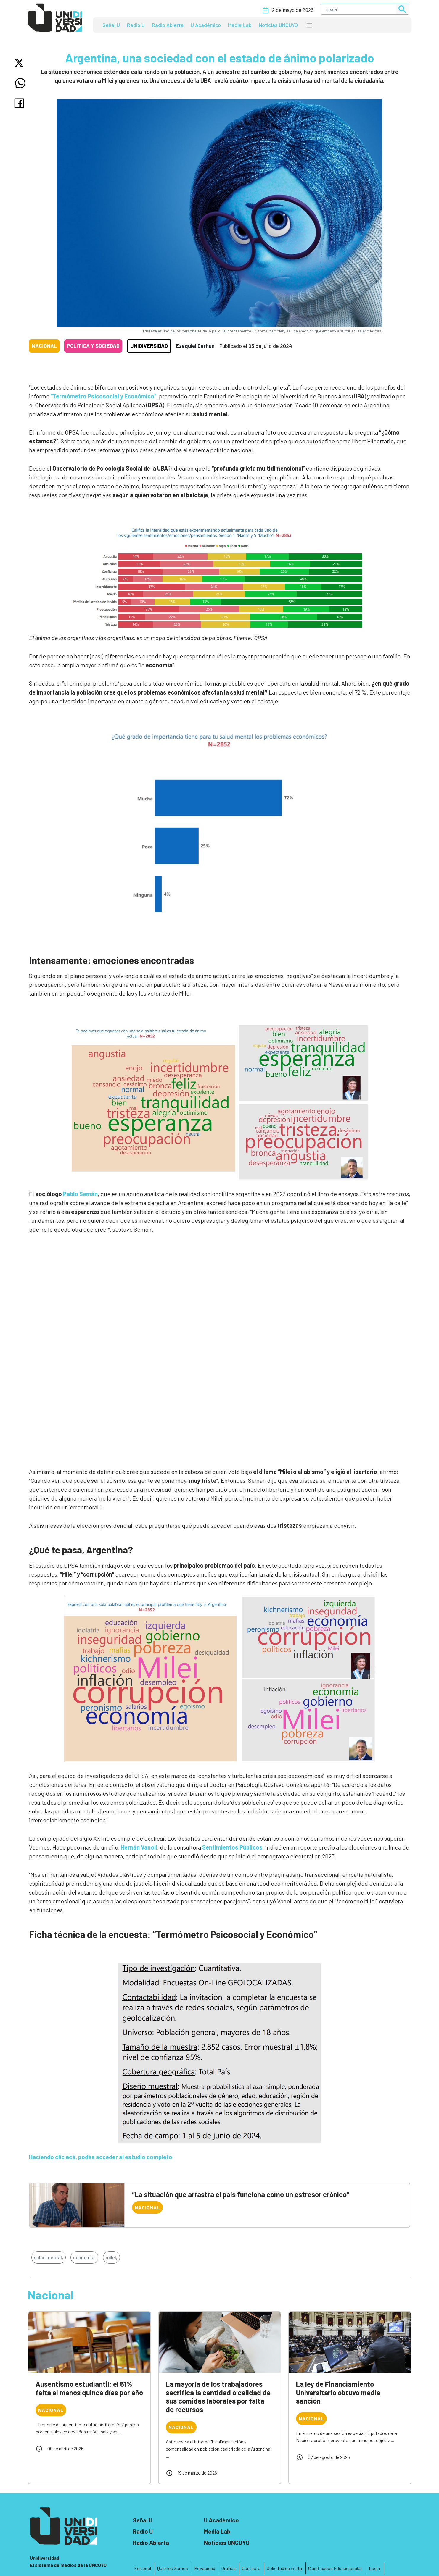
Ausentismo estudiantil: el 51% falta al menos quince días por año (89, 2388)
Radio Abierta (168, 25)
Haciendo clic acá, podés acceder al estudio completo (100, 2156)
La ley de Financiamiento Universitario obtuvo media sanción (338, 2392)
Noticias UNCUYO (278, 25)
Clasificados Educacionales (335, 2568)
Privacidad (204, 2568)
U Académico (206, 25)
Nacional (44, 346)
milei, (111, 2257)
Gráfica (228, 2568)
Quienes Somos (172, 2568)
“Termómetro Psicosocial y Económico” (103, 396)
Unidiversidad (149, 346)
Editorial (142, 2568)
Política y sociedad (93, 346)
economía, (84, 2257)
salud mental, (48, 2257)
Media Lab (240, 25)
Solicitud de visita (284, 2568)
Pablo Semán (80, 1193)
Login (374, 2568)
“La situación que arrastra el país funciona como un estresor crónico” (240, 2194)
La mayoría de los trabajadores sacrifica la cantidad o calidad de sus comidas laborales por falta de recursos (218, 2397)
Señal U (111, 25)
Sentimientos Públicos (232, 1847)
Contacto (251, 2568)
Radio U (136, 25)
